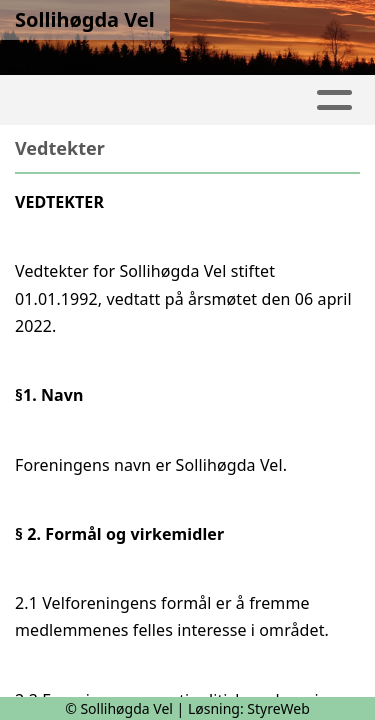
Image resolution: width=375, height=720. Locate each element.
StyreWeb (278, 708)
